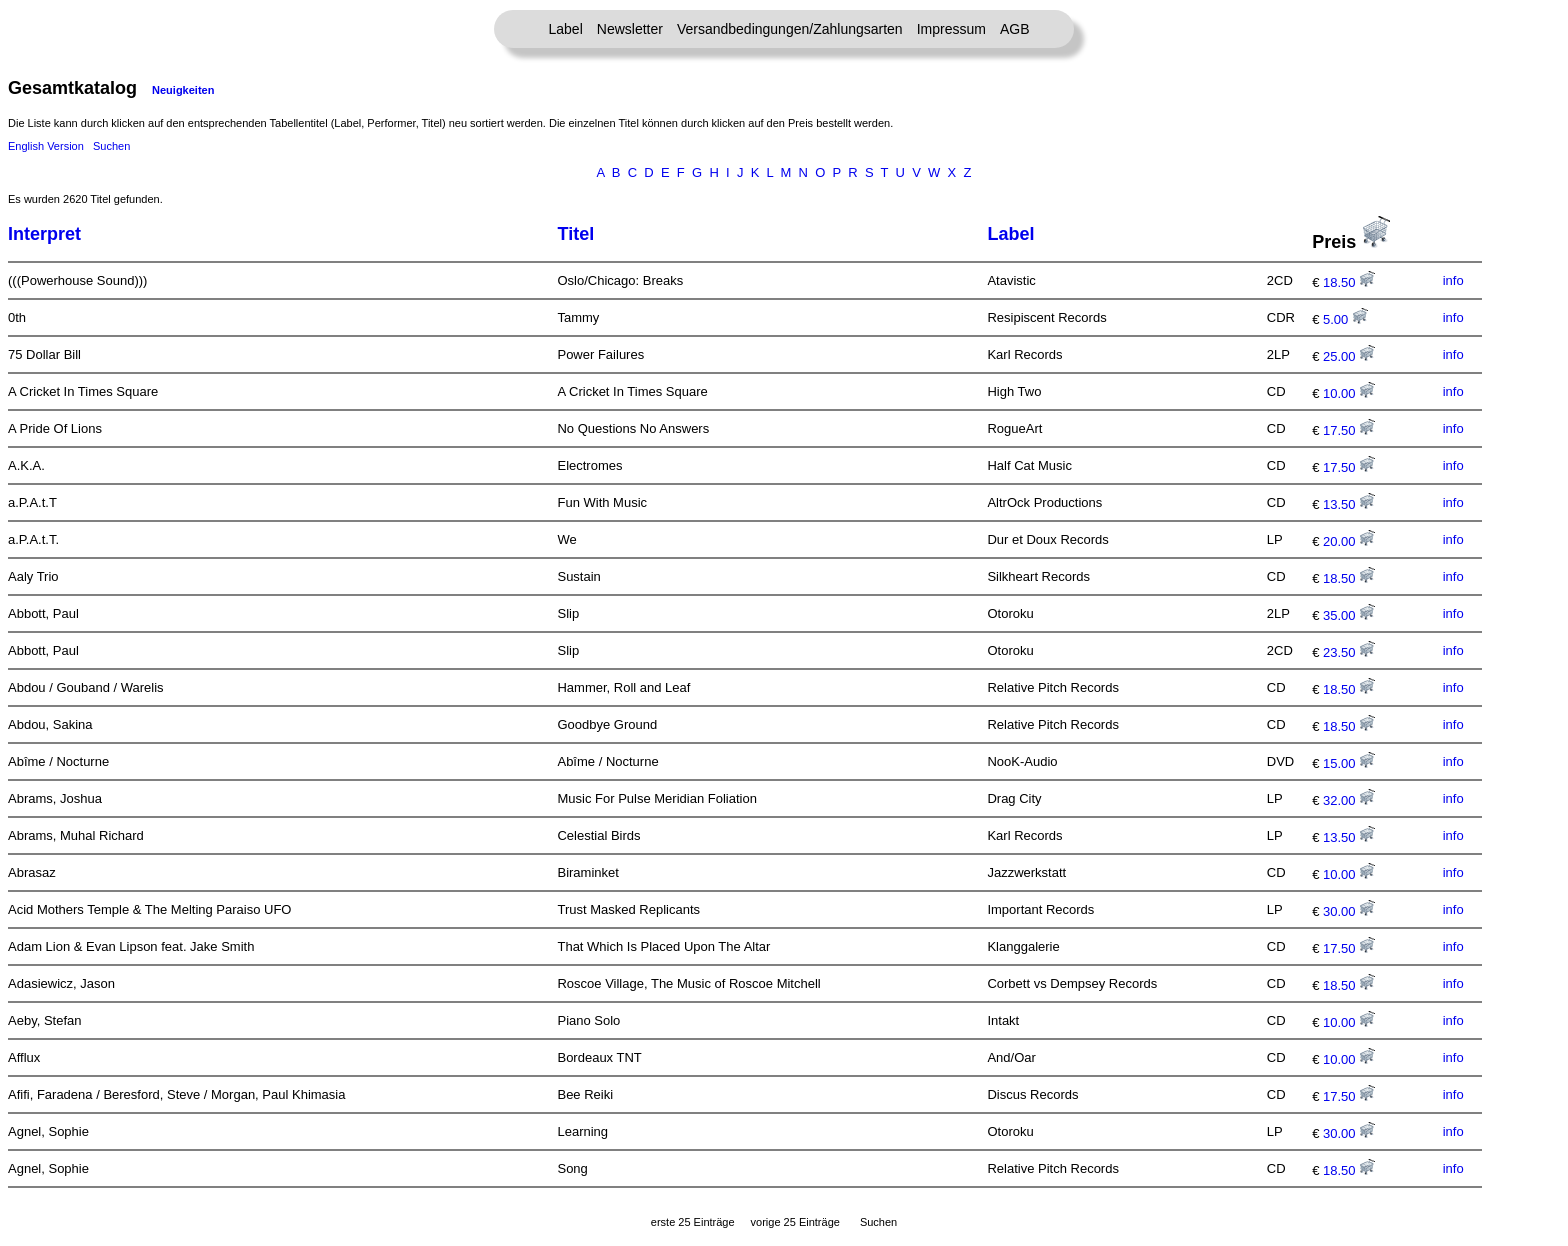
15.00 (1349, 763)
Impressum (951, 29)
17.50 (1349, 430)
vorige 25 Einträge (795, 1222)
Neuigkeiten (183, 90)
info (1453, 280)
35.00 (1349, 615)
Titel (575, 234)
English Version (46, 146)
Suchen (111, 146)
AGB (1015, 29)
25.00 (1349, 356)
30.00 (1349, 911)
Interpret (44, 234)
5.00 (1345, 319)
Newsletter (630, 29)
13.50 (1349, 504)
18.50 (1349, 282)
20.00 (1349, 541)
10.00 (1349, 393)
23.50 (1349, 652)
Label (566, 29)
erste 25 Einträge (693, 1222)
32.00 (1349, 800)
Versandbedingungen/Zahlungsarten (790, 29)
